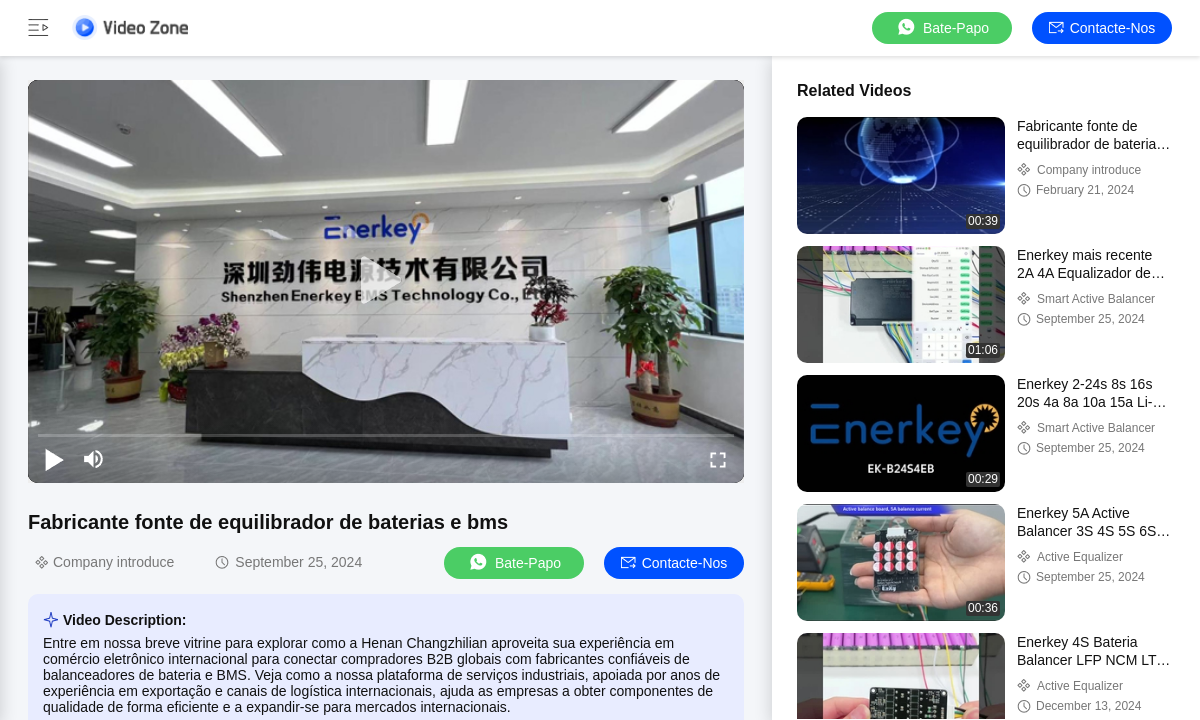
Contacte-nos (1102, 28)
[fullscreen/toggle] (718, 459)
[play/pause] (54, 459)
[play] (386, 281)
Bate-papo (942, 27)
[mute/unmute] (94, 459)
